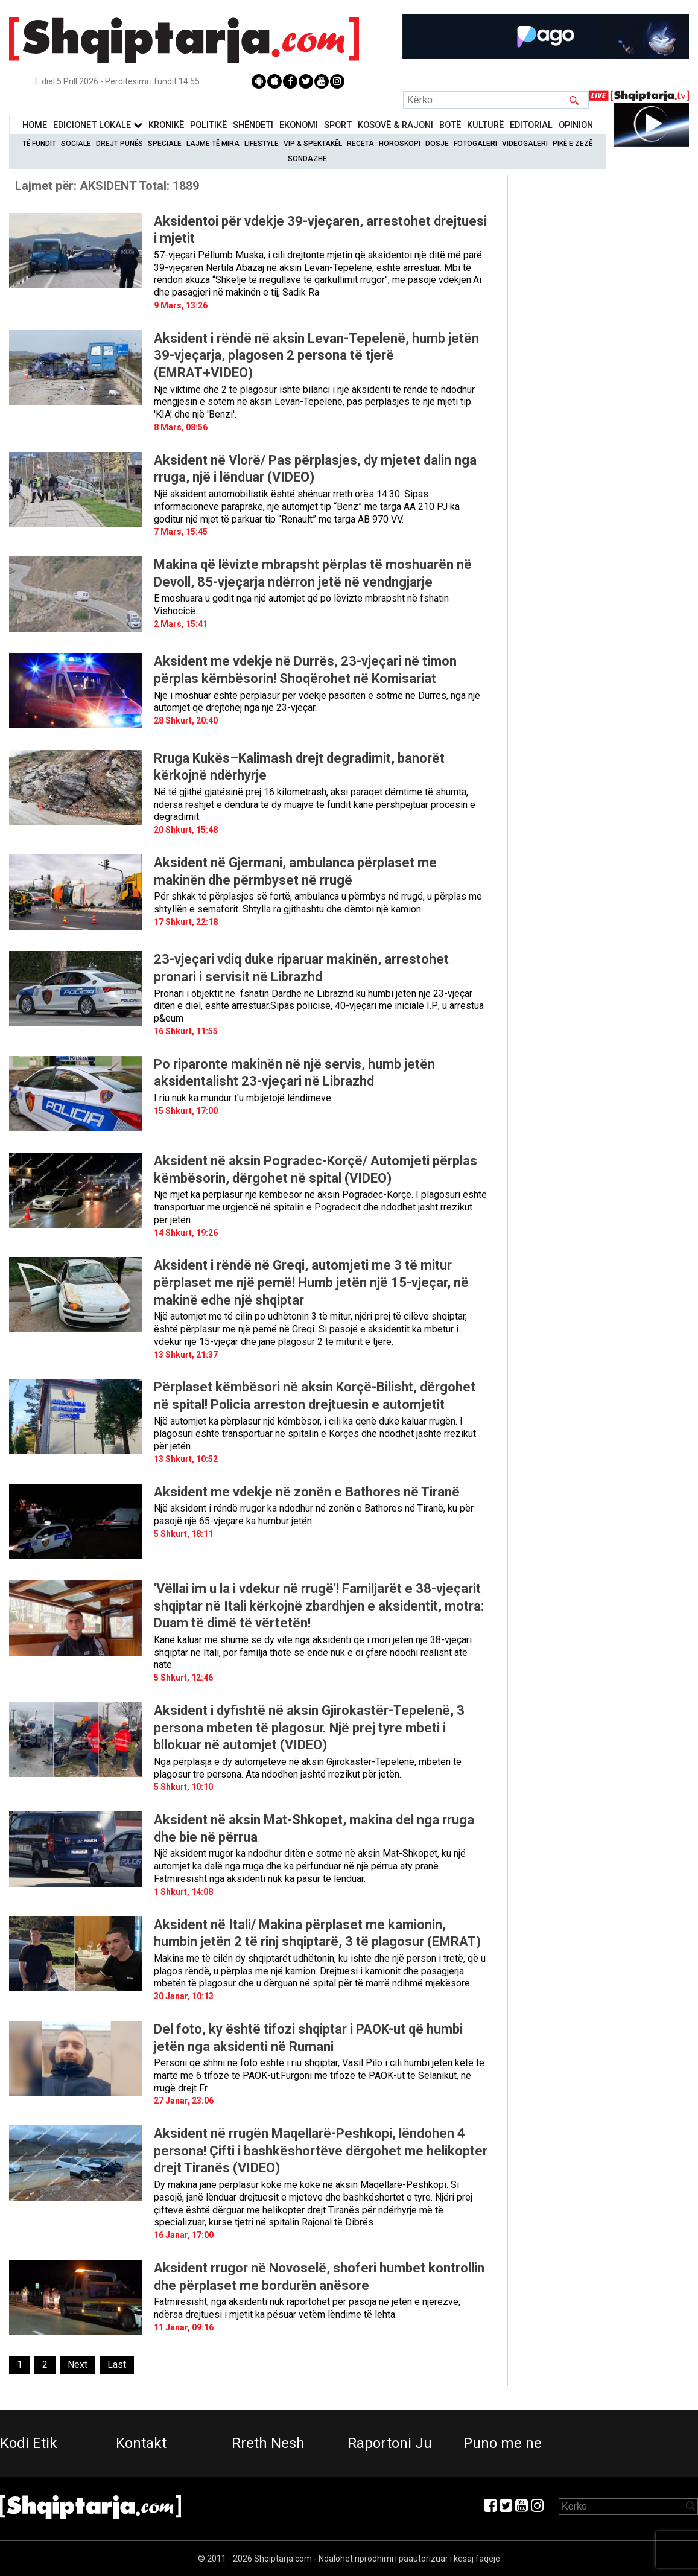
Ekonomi (298, 125)
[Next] (77, 2365)
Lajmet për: (107, 186)
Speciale (165, 143)
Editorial (531, 125)
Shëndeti (253, 125)
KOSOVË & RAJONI (395, 125)
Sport (338, 125)
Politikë (208, 125)
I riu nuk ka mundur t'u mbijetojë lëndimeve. (243, 1098)
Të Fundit (39, 143)
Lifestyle (261, 143)
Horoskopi (399, 143)
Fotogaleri (475, 143)
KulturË (485, 125)
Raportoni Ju (389, 2443)
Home (34, 125)
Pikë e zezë (572, 143)
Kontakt (141, 2443)
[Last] (117, 2365)
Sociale (76, 143)
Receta (360, 143)
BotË (450, 125)
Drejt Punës (119, 143)
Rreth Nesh (268, 2443)
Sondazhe (307, 158)
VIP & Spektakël (313, 143)
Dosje (437, 143)
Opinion (576, 125)
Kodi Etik (28, 2443)
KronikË (166, 125)
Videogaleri (525, 143)
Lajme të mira (213, 143)
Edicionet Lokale (97, 125)
